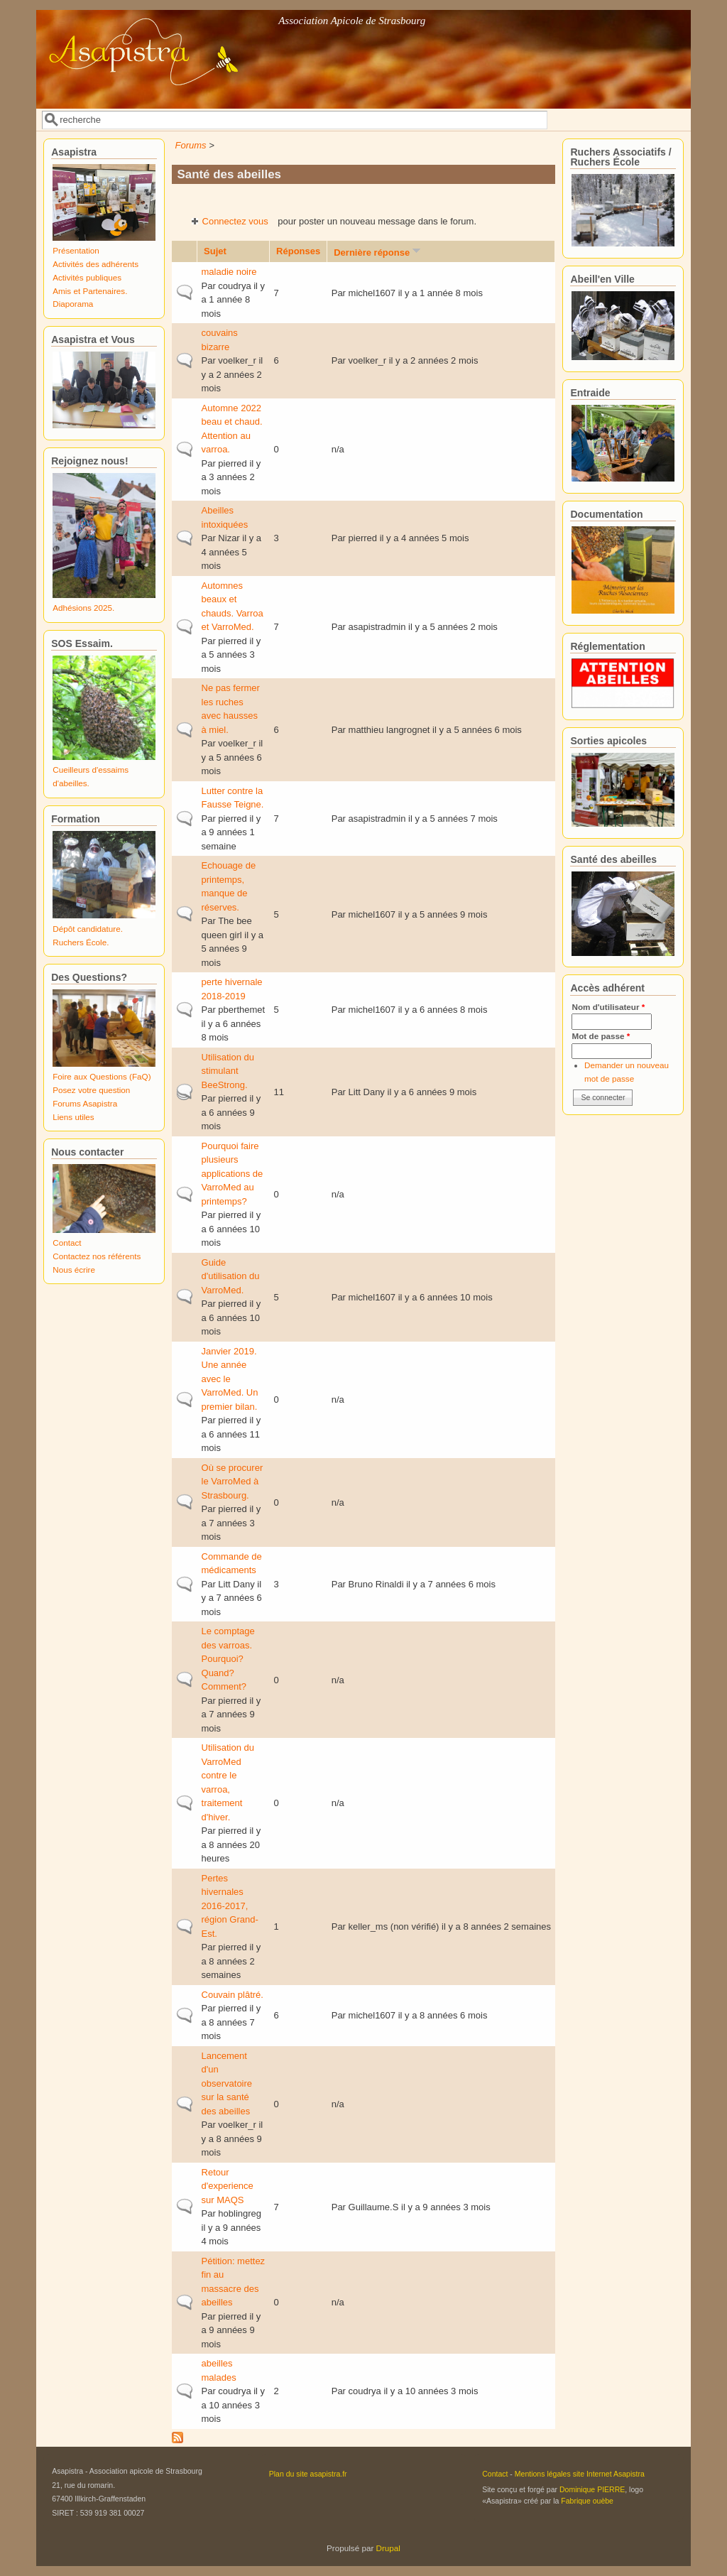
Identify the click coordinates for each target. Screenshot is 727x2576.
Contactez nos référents (97, 1256)
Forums (191, 145)
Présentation (76, 250)
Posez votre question (91, 1089)
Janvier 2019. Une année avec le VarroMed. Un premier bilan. (230, 1379)
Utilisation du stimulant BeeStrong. (228, 1071)
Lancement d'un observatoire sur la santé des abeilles (227, 2083)
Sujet (215, 251)
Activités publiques (87, 277)
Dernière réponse (378, 252)
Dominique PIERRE (592, 2489)
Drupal (388, 2548)
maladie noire (229, 271)
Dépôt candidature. (88, 928)
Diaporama (73, 303)
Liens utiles (73, 1116)
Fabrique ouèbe (587, 2500)
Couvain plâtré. (232, 1994)
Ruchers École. (81, 942)
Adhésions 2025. (83, 607)
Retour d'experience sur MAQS (227, 2186)
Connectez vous (235, 221)
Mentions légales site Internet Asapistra (580, 2473)
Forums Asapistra (85, 1103)
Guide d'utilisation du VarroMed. (231, 1276)
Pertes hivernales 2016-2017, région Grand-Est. (230, 1906)
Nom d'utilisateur (608, 1006)
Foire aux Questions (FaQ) (102, 1076)
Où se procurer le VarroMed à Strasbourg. (232, 1481)
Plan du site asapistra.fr (308, 2473)
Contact (67, 1242)
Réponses (298, 251)
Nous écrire (74, 1269)
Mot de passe (601, 1035)
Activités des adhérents (95, 263)
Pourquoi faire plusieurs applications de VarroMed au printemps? (232, 1174)
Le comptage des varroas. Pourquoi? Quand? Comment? (228, 1659)
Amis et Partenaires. (90, 290)
